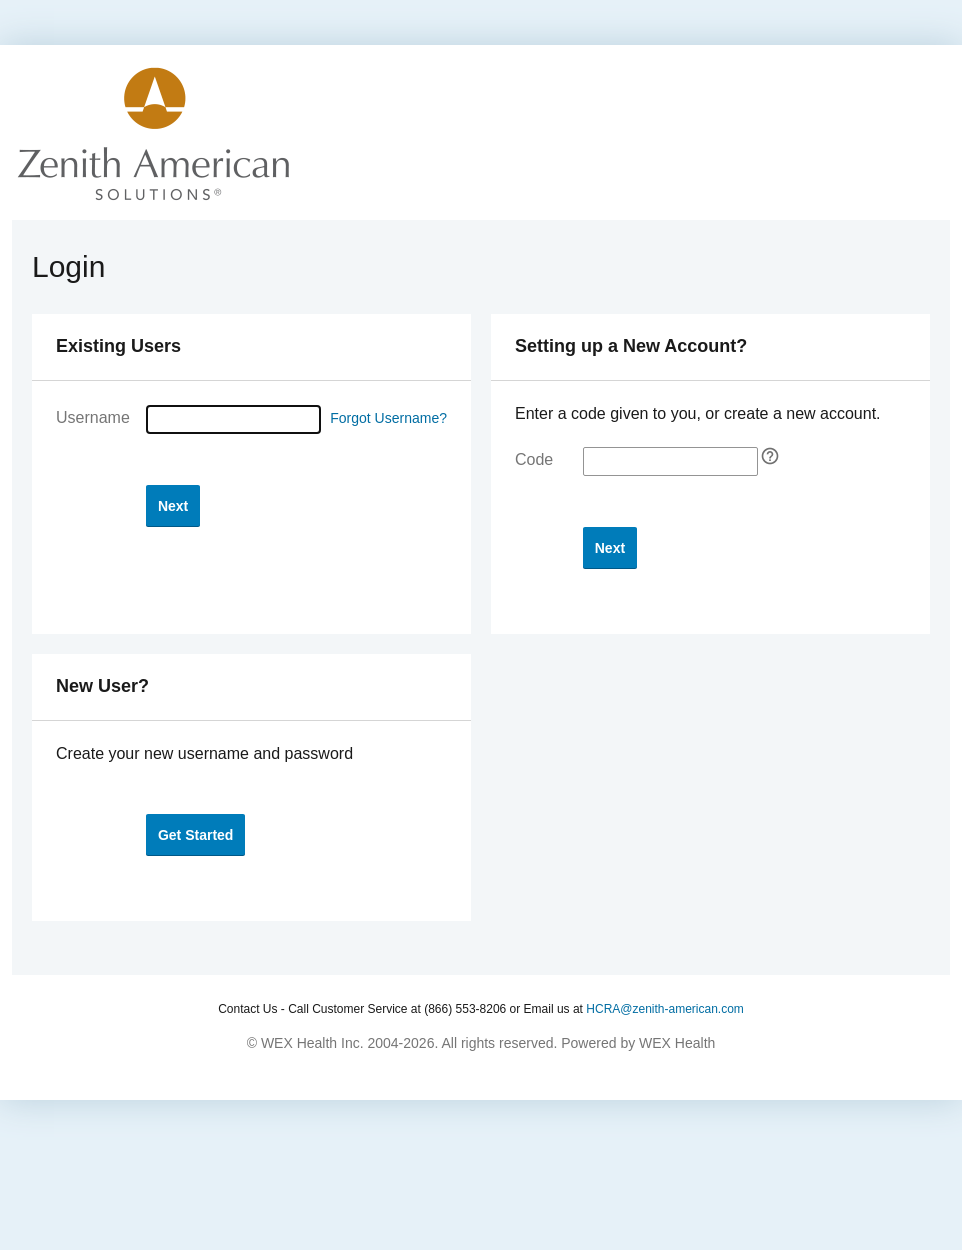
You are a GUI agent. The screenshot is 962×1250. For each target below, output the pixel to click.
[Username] (233, 419)
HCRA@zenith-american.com (665, 1009)
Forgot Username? (388, 418)
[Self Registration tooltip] (770, 456)
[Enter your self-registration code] (670, 461)
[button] (173, 505)
